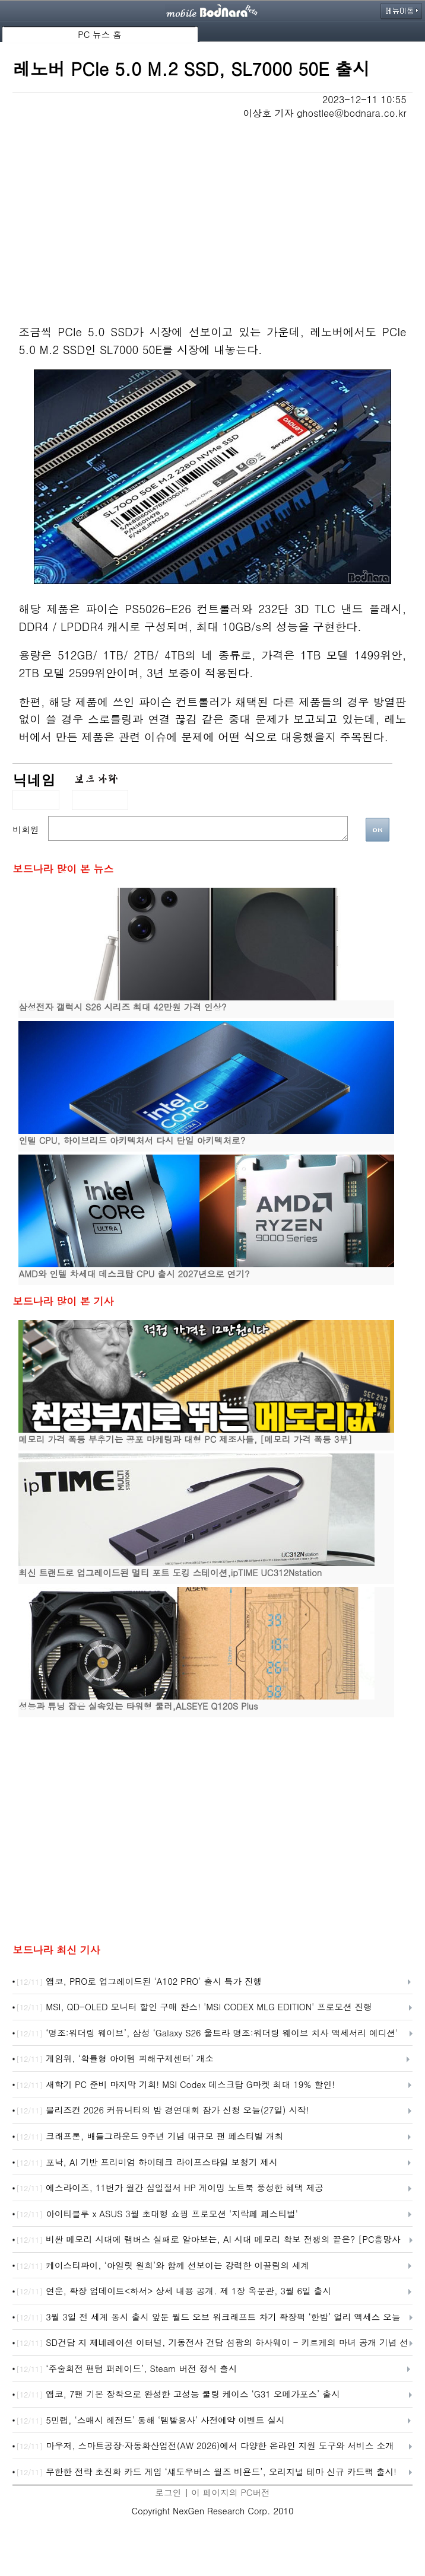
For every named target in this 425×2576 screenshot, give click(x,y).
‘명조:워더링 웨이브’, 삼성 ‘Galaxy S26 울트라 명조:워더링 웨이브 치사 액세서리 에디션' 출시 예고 (207, 2033)
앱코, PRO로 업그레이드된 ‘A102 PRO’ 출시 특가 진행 (139, 1981)
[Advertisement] (213, 209)
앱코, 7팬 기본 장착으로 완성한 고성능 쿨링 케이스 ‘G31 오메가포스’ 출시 (178, 2394)
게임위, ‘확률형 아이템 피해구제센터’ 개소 (115, 2058)
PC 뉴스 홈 (100, 34)
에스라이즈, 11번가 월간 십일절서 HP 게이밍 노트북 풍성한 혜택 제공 (169, 2188)
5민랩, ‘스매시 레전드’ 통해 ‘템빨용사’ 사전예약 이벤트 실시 (150, 2420)
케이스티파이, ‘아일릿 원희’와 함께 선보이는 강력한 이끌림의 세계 (162, 2265)
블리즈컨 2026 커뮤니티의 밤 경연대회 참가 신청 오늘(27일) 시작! (162, 2110)
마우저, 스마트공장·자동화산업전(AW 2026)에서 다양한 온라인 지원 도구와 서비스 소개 (205, 2446)
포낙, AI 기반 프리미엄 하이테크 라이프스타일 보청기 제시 (146, 2162)
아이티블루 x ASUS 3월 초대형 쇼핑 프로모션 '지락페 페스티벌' (157, 2214)
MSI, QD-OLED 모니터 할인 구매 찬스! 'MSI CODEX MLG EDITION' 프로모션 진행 (194, 2007)
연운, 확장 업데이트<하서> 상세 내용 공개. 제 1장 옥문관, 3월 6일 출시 (173, 2291)
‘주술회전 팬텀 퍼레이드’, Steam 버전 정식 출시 (126, 2369)
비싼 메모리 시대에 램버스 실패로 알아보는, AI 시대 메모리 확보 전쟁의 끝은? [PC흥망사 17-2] (208, 2239)
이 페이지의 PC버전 (230, 2492)
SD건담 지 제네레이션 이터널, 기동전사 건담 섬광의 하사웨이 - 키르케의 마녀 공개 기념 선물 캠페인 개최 (212, 2342)
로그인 (168, 2492)
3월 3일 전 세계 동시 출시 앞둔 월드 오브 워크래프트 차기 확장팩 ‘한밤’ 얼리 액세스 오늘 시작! (208, 2317)
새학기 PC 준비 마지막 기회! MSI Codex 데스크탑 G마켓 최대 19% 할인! (175, 2085)
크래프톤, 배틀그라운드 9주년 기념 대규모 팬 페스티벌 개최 (149, 2136)
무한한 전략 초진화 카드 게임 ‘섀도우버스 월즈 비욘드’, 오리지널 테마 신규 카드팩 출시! (206, 2472)
